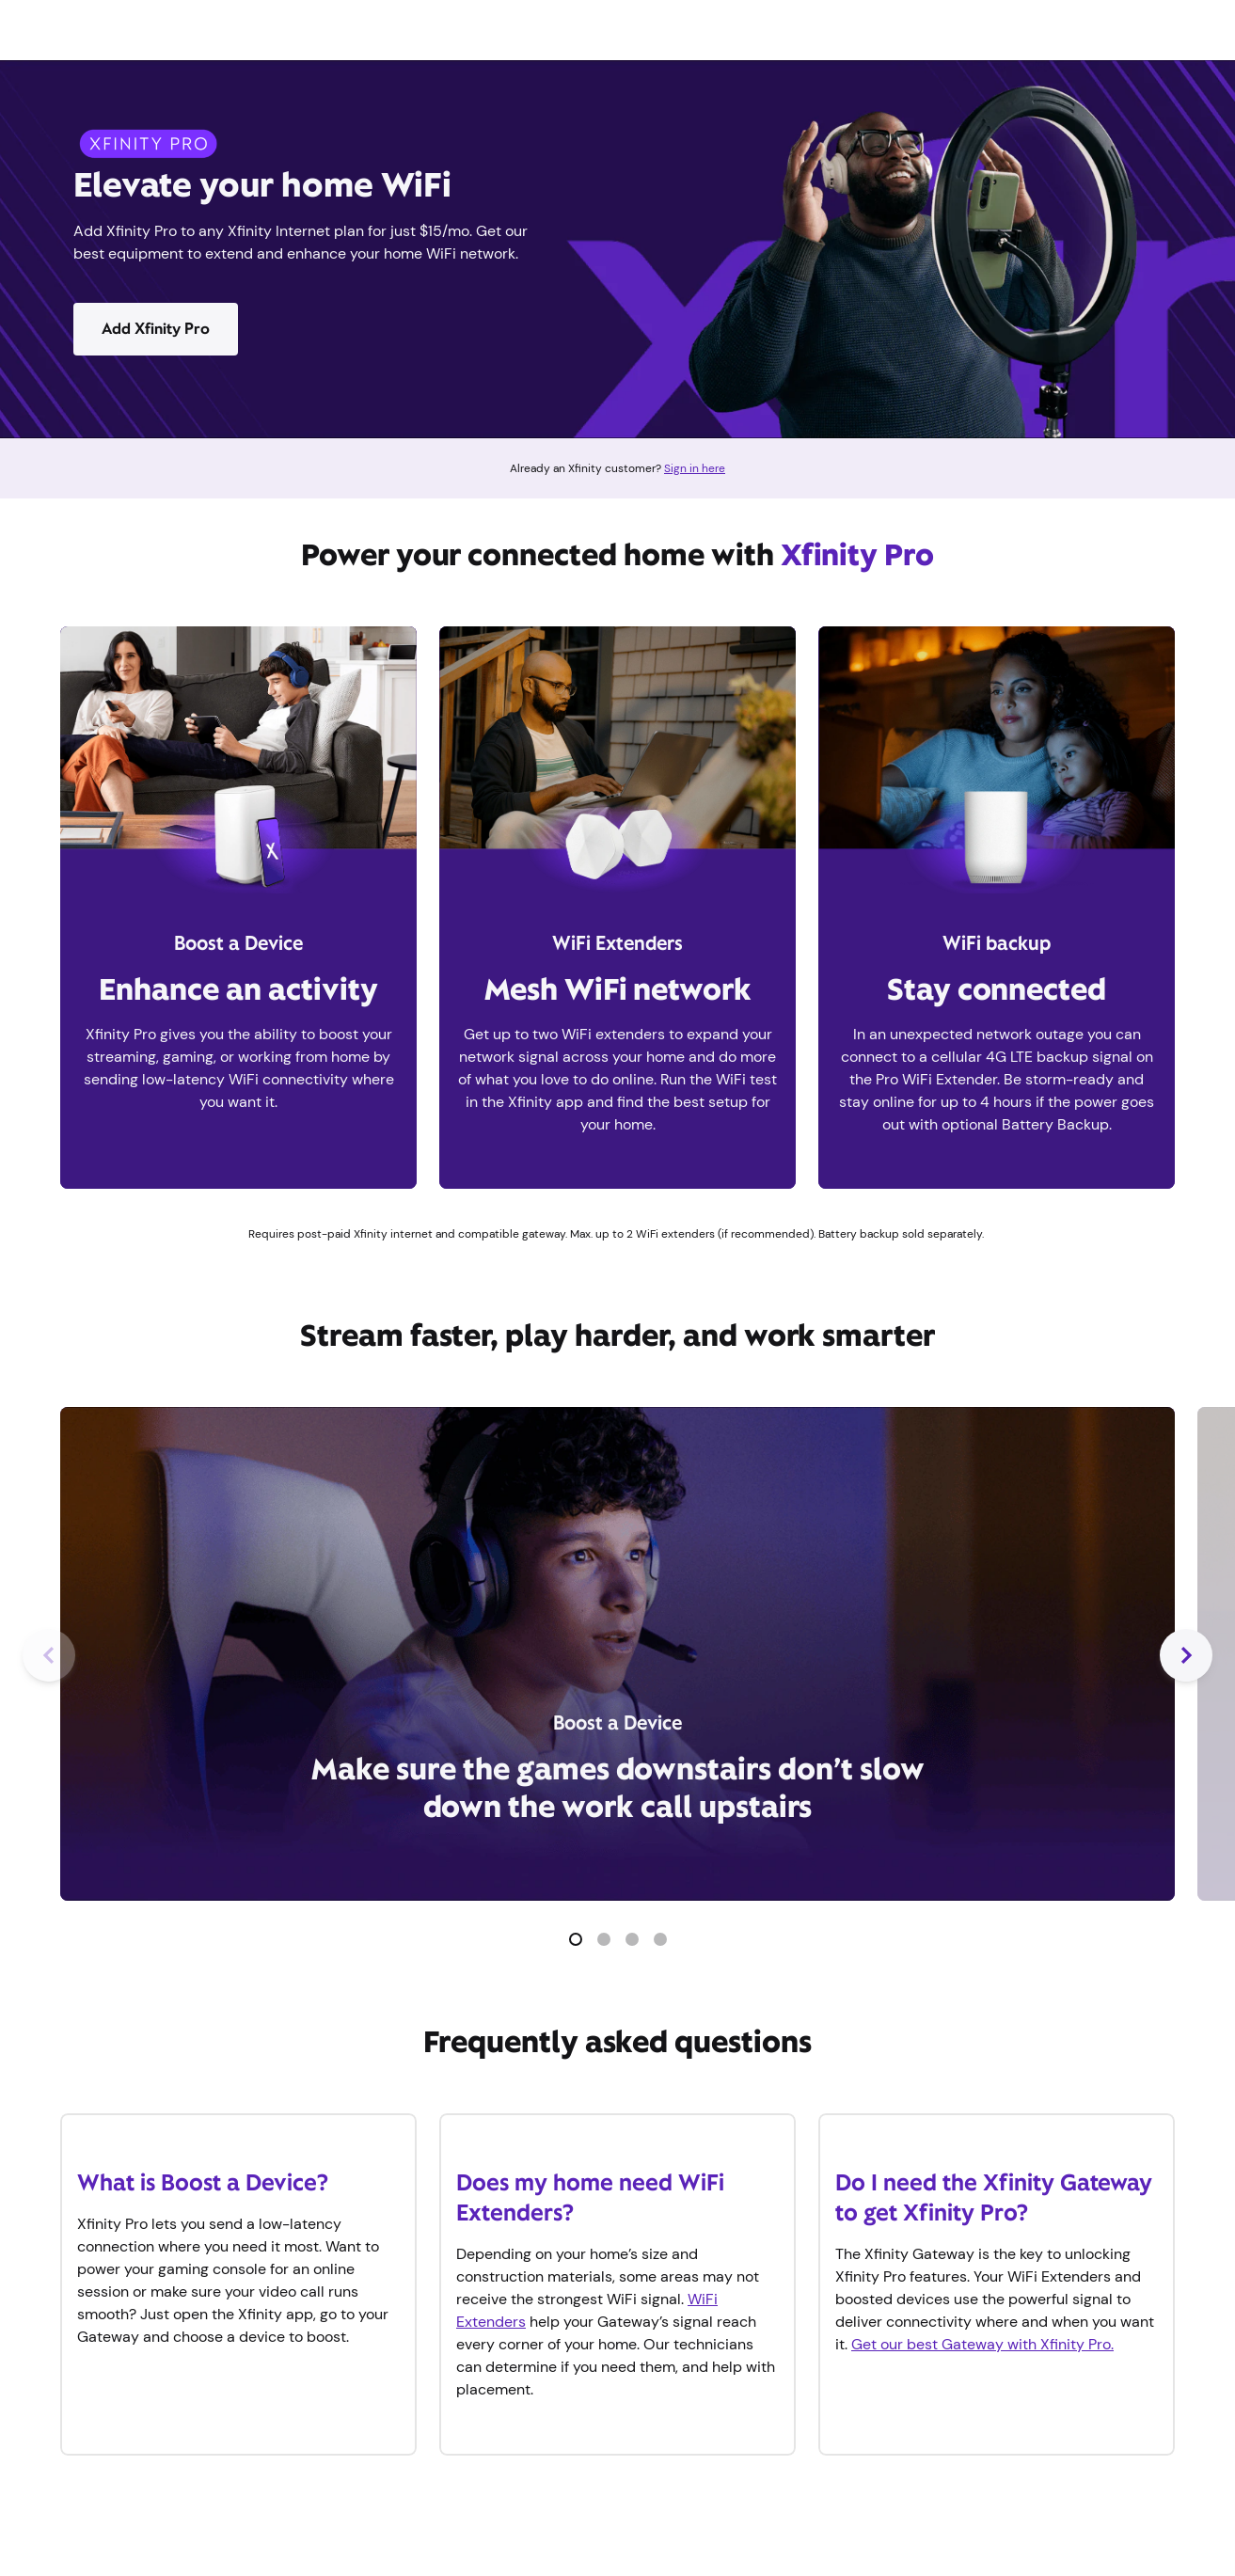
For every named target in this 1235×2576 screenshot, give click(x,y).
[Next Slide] (1186, 1655)
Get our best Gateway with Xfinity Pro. (982, 2344)
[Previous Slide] (49, 1655)
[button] (575, 1939)
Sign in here (694, 468)
